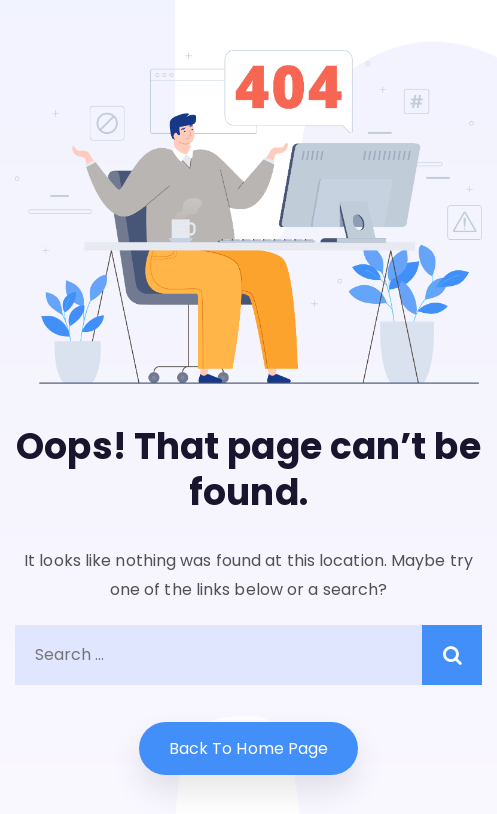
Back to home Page (249, 748)
